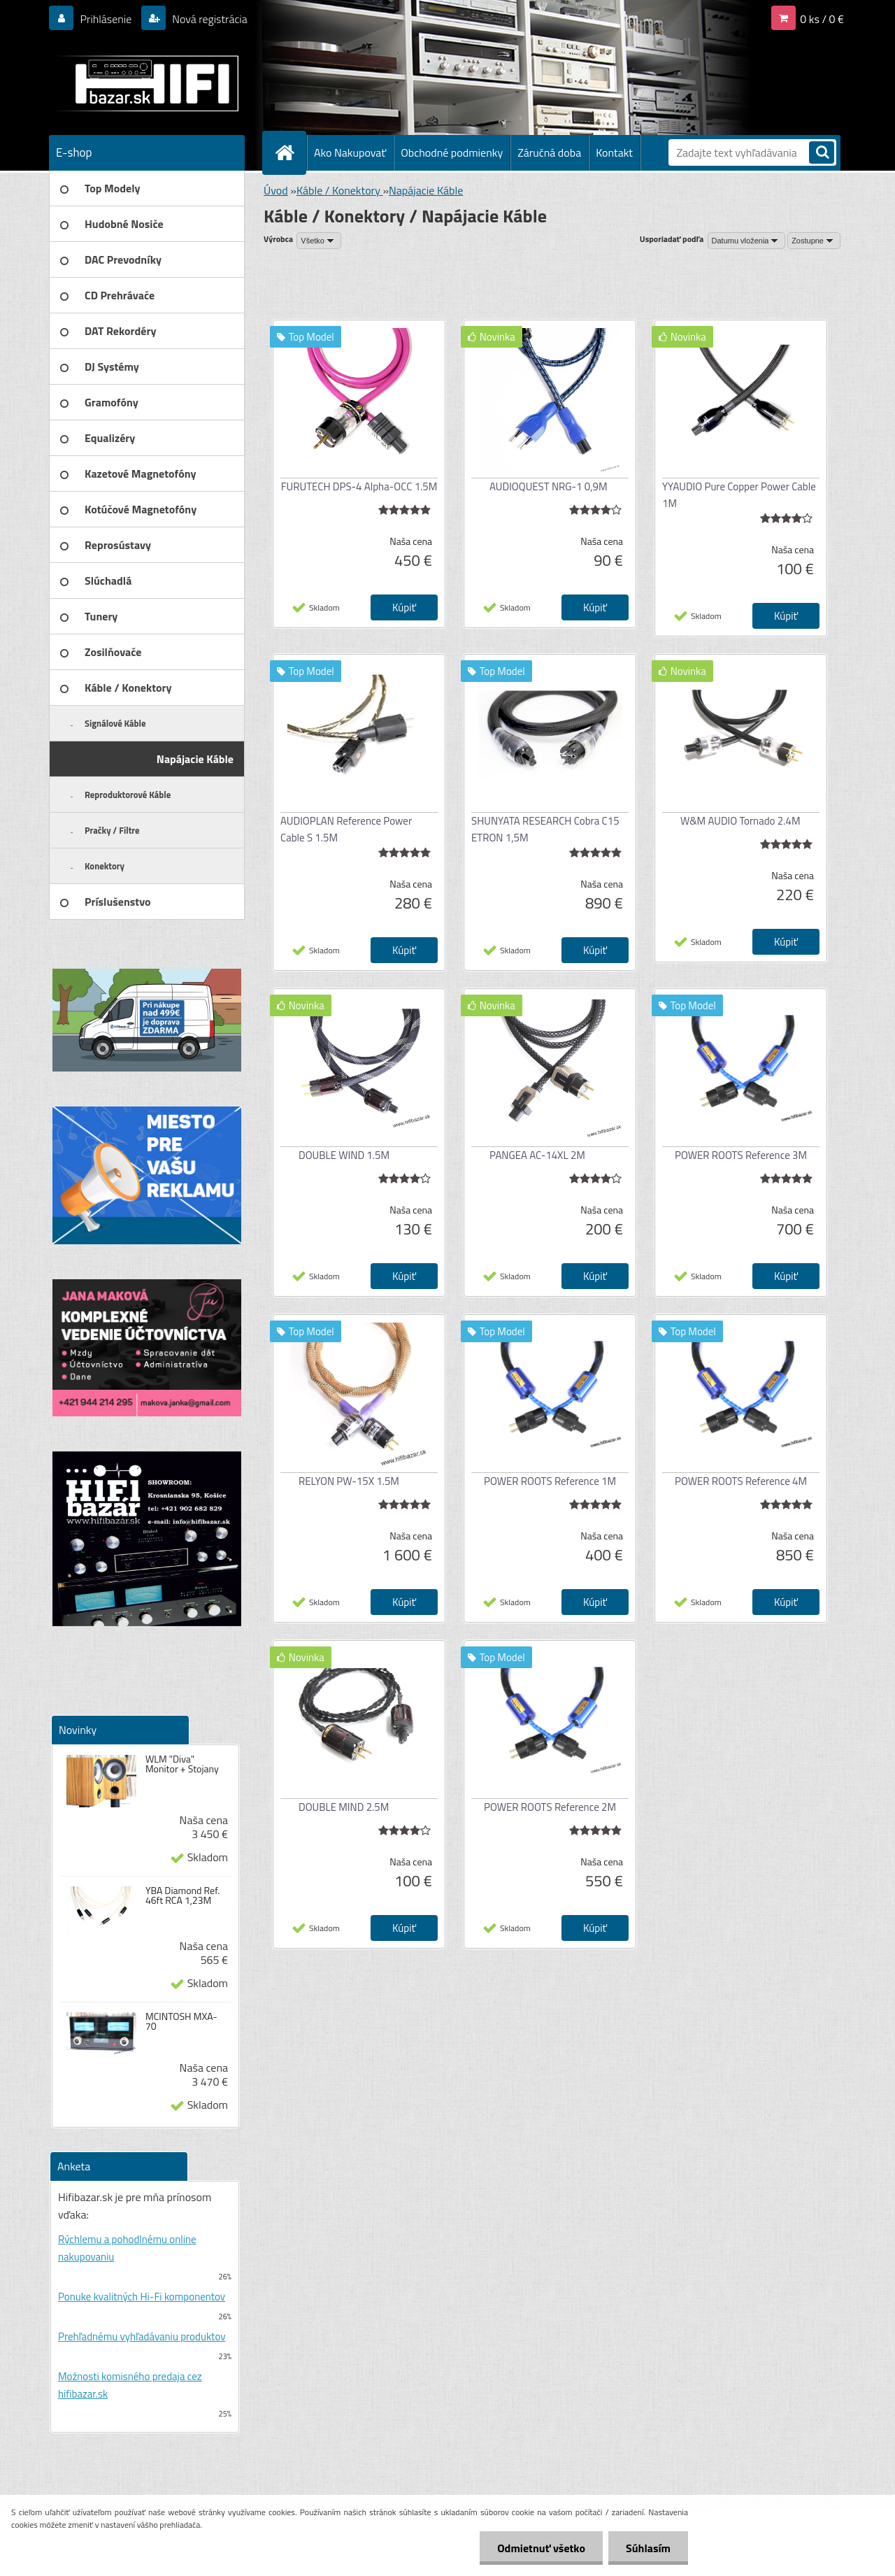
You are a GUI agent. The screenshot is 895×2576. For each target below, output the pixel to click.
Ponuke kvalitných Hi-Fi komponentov (141, 2297)
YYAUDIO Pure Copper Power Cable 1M (739, 494)
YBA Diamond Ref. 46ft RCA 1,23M (182, 1895)
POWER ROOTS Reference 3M (741, 1155)
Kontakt (614, 152)
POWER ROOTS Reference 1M (550, 1481)
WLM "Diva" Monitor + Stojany (182, 1764)
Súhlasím (648, 2548)
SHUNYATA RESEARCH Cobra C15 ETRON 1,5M (545, 829)
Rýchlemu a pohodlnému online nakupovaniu (127, 2248)
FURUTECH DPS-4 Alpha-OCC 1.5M (359, 486)
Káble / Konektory (339, 190)
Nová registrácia (209, 18)
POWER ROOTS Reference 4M (741, 1481)
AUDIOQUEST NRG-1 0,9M (548, 486)
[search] (821, 153)
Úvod (276, 190)
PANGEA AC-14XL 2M (537, 1155)
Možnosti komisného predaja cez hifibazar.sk (130, 2385)
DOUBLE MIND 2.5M (344, 1807)
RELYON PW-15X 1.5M (349, 1481)
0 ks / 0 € (822, 18)
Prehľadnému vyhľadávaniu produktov (141, 2336)
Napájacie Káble (426, 190)
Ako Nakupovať (350, 152)
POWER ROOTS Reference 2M (550, 1807)
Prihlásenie (106, 18)
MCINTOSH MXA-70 (181, 2021)
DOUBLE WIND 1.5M (344, 1155)
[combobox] (747, 240)
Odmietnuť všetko (541, 2548)
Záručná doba (549, 152)
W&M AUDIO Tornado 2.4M (740, 821)
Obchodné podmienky (452, 152)
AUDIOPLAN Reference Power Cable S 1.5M (346, 829)
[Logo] (145, 83)
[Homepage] (290, 152)
